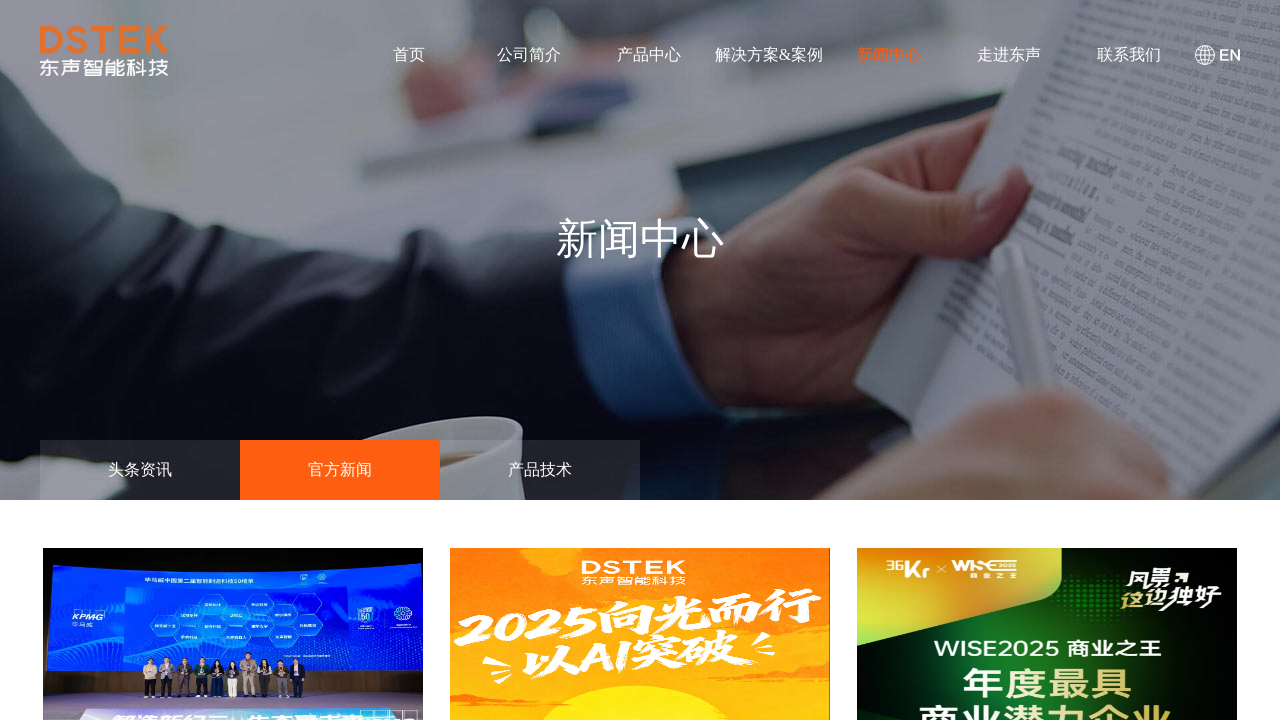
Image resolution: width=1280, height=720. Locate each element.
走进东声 (1009, 54)
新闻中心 (889, 54)
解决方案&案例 (769, 54)
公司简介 (529, 54)
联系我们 (1129, 54)
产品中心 (649, 54)
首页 (409, 54)
